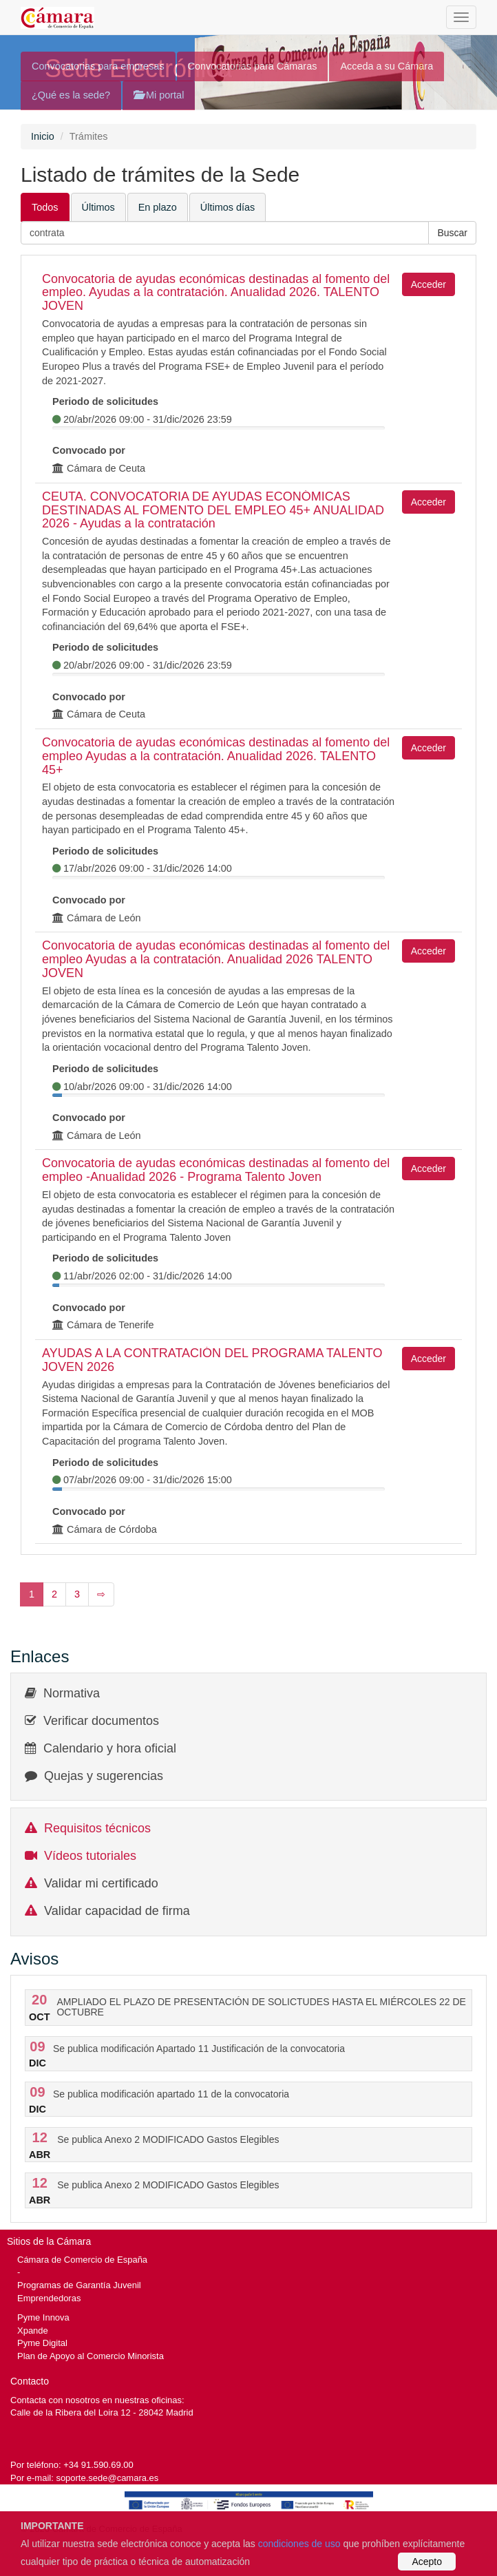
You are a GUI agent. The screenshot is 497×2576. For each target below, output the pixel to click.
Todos (45, 207)
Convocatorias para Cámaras (252, 66)
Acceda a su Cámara (386, 66)
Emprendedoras (49, 2298)
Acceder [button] (428, 284)
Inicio (42, 136)
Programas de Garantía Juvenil (79, 2285)
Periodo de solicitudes (105, 401)
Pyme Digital (42, 2343)
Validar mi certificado (101, 1883)
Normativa (71, 1693)
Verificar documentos (101, 1721)
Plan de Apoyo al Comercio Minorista (90, 2356)
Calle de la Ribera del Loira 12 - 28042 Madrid (101, 2412)
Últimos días (227, 207)
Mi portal (159, 95)
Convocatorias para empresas (98, 66)
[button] (452, 232)
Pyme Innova (43, 2317)
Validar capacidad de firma (117, 1911)
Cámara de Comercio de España (82, 2259)
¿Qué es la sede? (71, 95)
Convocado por (88, 450)
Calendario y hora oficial (109, 1748)
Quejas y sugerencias (103, 1776)
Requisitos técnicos (97, 1828)
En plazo (157, 207)
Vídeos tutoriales (90, 1856)
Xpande (32, 2330)
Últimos (98, 207)
